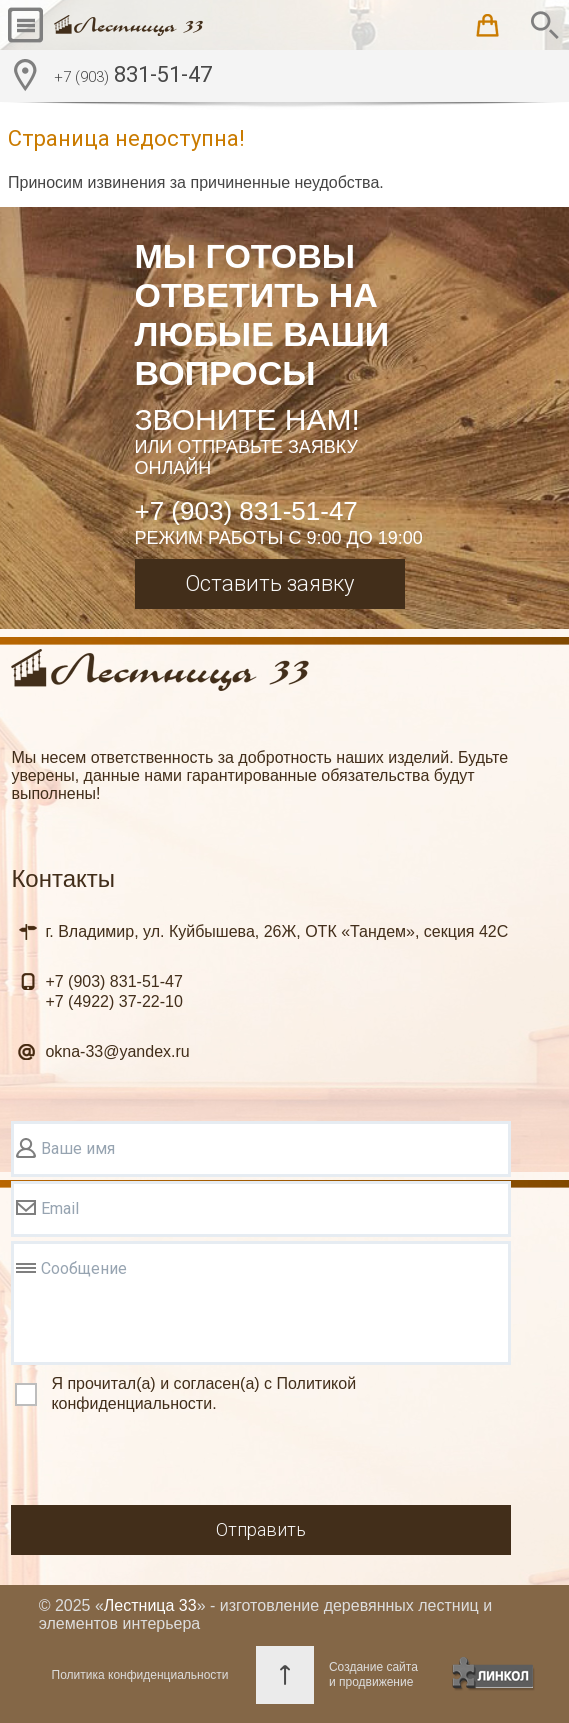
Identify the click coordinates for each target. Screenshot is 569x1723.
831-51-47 (133, 77)
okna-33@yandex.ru (117, 1051)
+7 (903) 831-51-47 (246, 511)
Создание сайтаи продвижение (373, 1674)
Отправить (261, 1529)
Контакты (63, 878)
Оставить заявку (269, 583)
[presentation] (163, 1462)
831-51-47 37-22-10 (113, 991)
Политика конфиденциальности (140, 1675)
